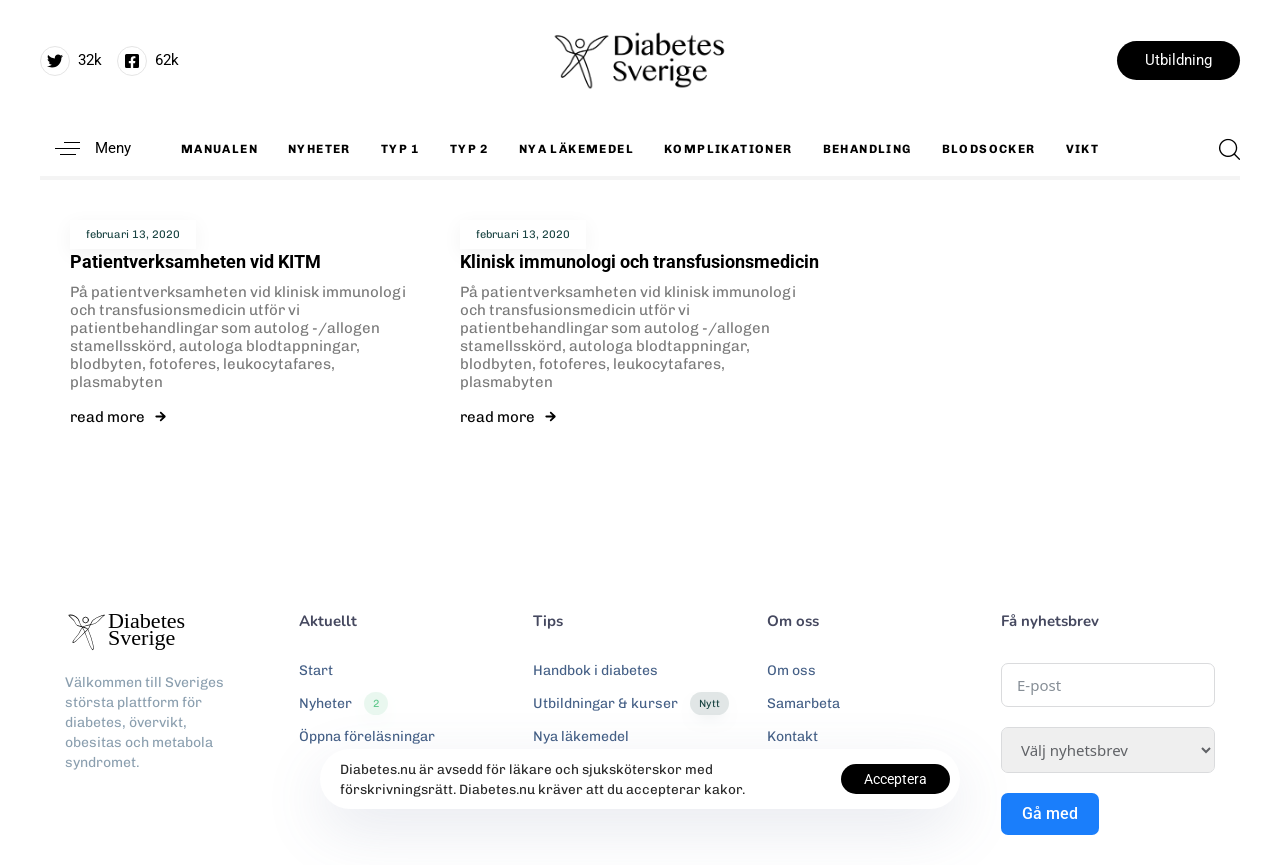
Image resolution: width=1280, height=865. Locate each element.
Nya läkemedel (576, 149)
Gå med (1050, 813)
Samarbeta (803, 703)
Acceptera (895, 779)
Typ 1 (400, 149)
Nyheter (319, 149)
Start (316, 670)
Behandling (867, 149)
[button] (85, 148)
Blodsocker (989, 149)
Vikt (1083, 149)
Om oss (791, 670)
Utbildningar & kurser (631, 704)
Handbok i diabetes (595, 670)
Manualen (219, 149)
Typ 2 (469, 149)
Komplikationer (728, 149)
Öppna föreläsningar (367, 736)
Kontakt (792, 736)
